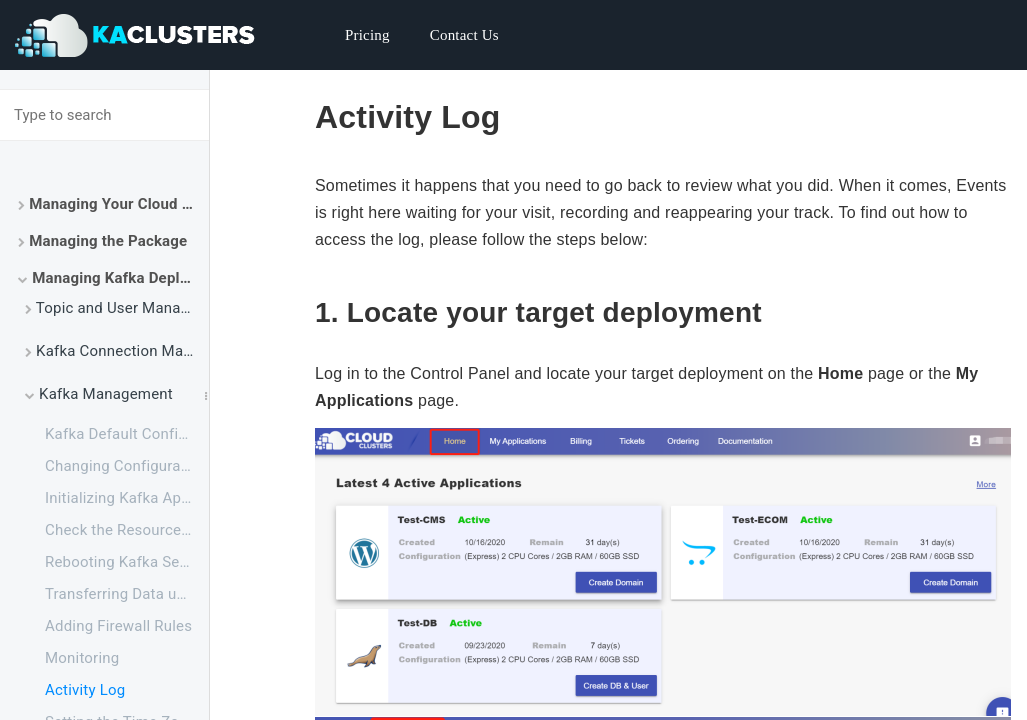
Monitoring (82, 658)
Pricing (367, 35)
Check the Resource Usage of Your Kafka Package (127, 530)
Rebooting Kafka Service (127, 562)
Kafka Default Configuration (127, 434)
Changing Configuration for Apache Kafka (127, 466)
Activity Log (85, 690)
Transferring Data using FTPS (127, 594)
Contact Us (464, 35)
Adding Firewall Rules (118, 626)
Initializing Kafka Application (127, 498)
